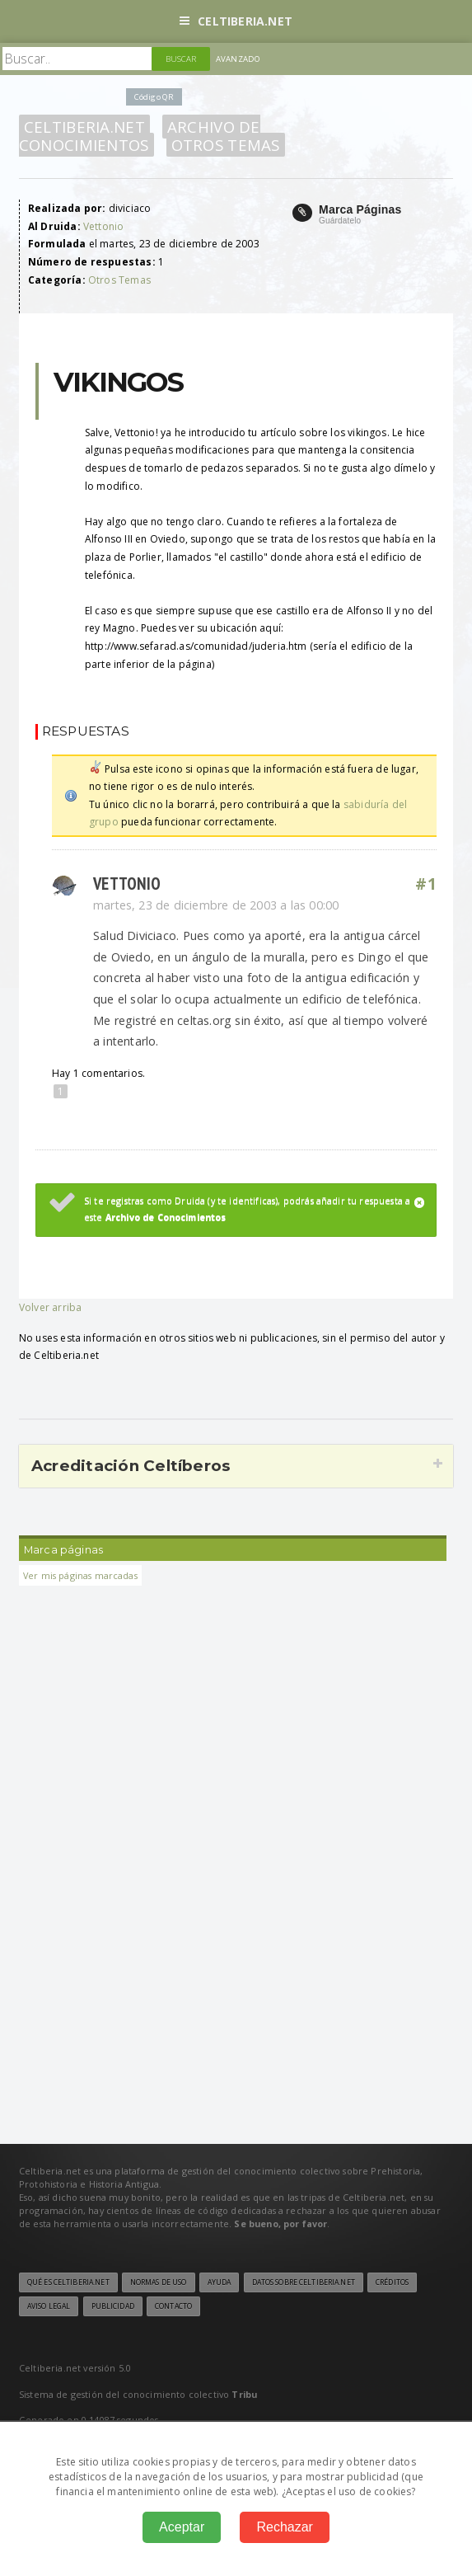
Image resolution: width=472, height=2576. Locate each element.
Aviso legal (48, 2306)
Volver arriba (50, 1307)
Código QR (154, 97)
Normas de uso (158, 2282)
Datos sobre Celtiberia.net (303, 2282)
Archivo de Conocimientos (139, 135)
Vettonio (103, 226)
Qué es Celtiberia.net (68, 2282)
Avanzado (238, 59)
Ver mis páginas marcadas (80, 1575)
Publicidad (112, 2306)
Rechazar (284, 2527)
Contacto (173, 2306)
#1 (426, 884)
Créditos (392, 2282)
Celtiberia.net (236, 21)
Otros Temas (225, 144)
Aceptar (181, 2527)
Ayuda (219, 2282)
